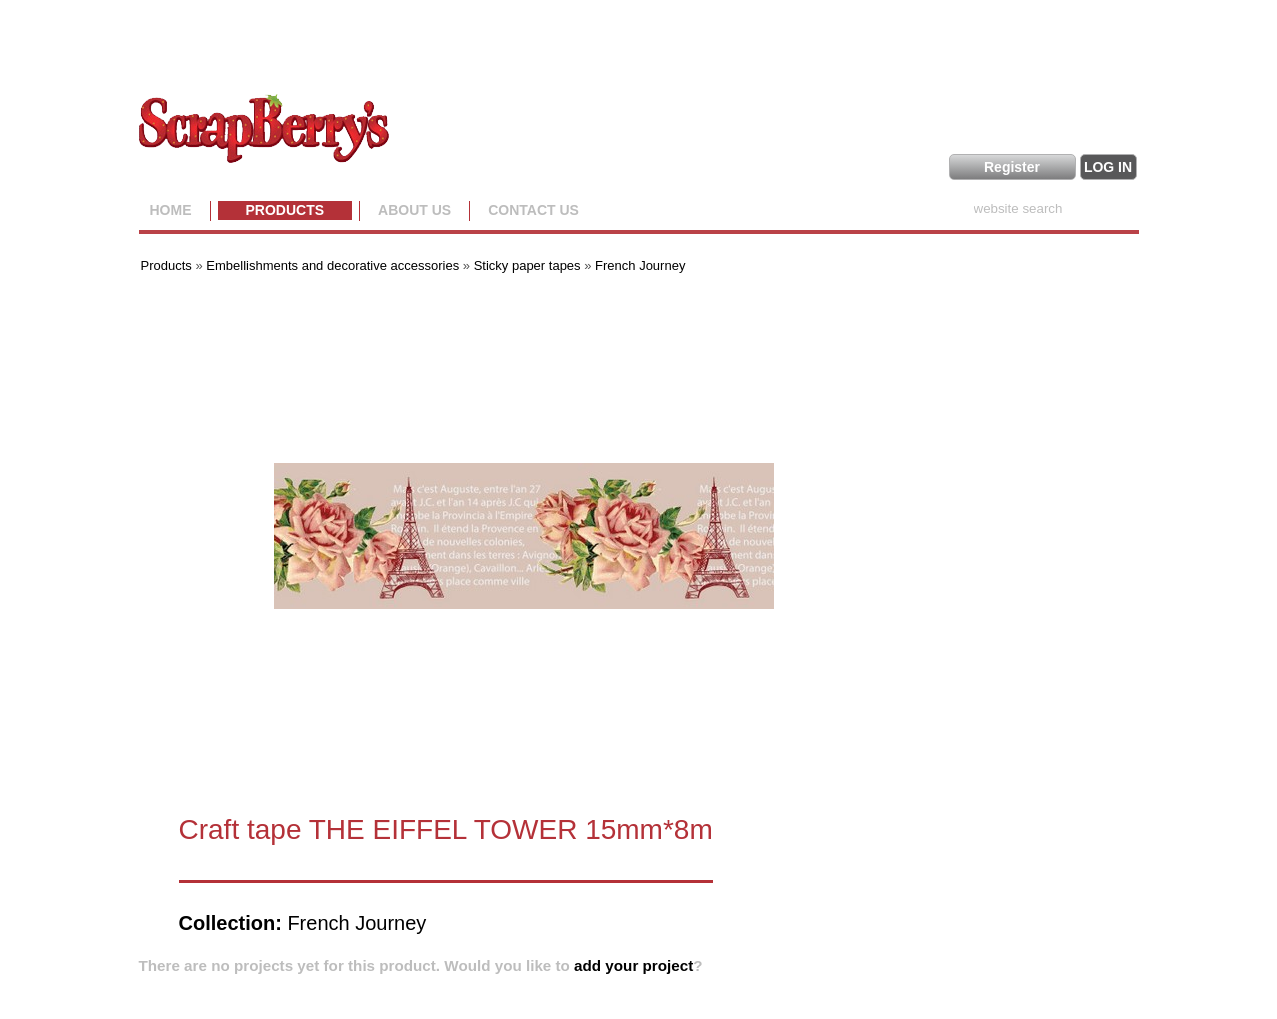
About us (414, 210)
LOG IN (1108, 167)
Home (171, 210)
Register (1012, 167)
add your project (633, 965)
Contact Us (533, 210)
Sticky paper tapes (527, 265)
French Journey (640, 265)
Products (285, 210)
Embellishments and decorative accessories (334, 265)
